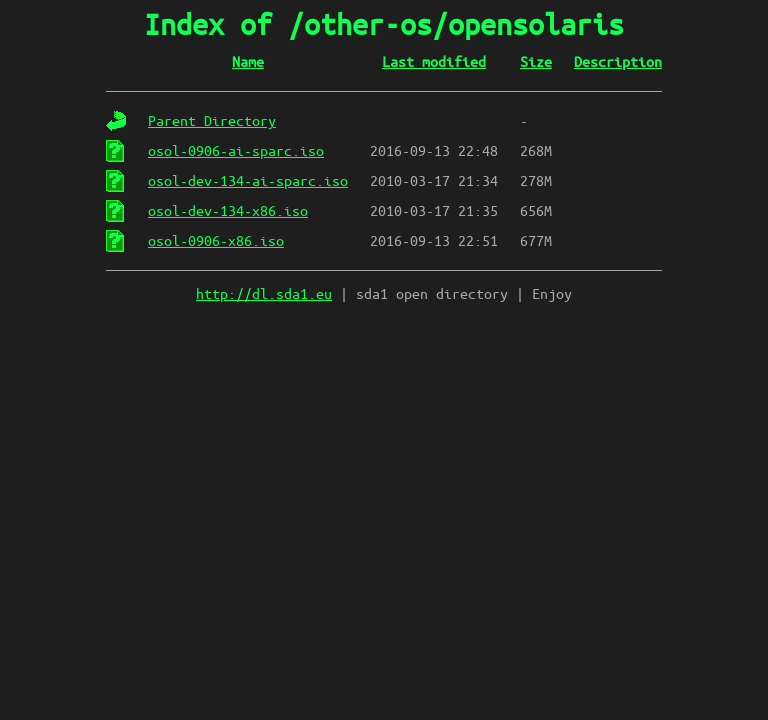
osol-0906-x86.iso (216, 241)
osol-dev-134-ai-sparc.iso (248, 181)
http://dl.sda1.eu (264, 294)
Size (536, 62)
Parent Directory (212, 121)
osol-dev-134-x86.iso (228, 211)
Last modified (434, 62)
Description (618, 62)
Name (248, 62)
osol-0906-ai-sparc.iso (236, 151)
